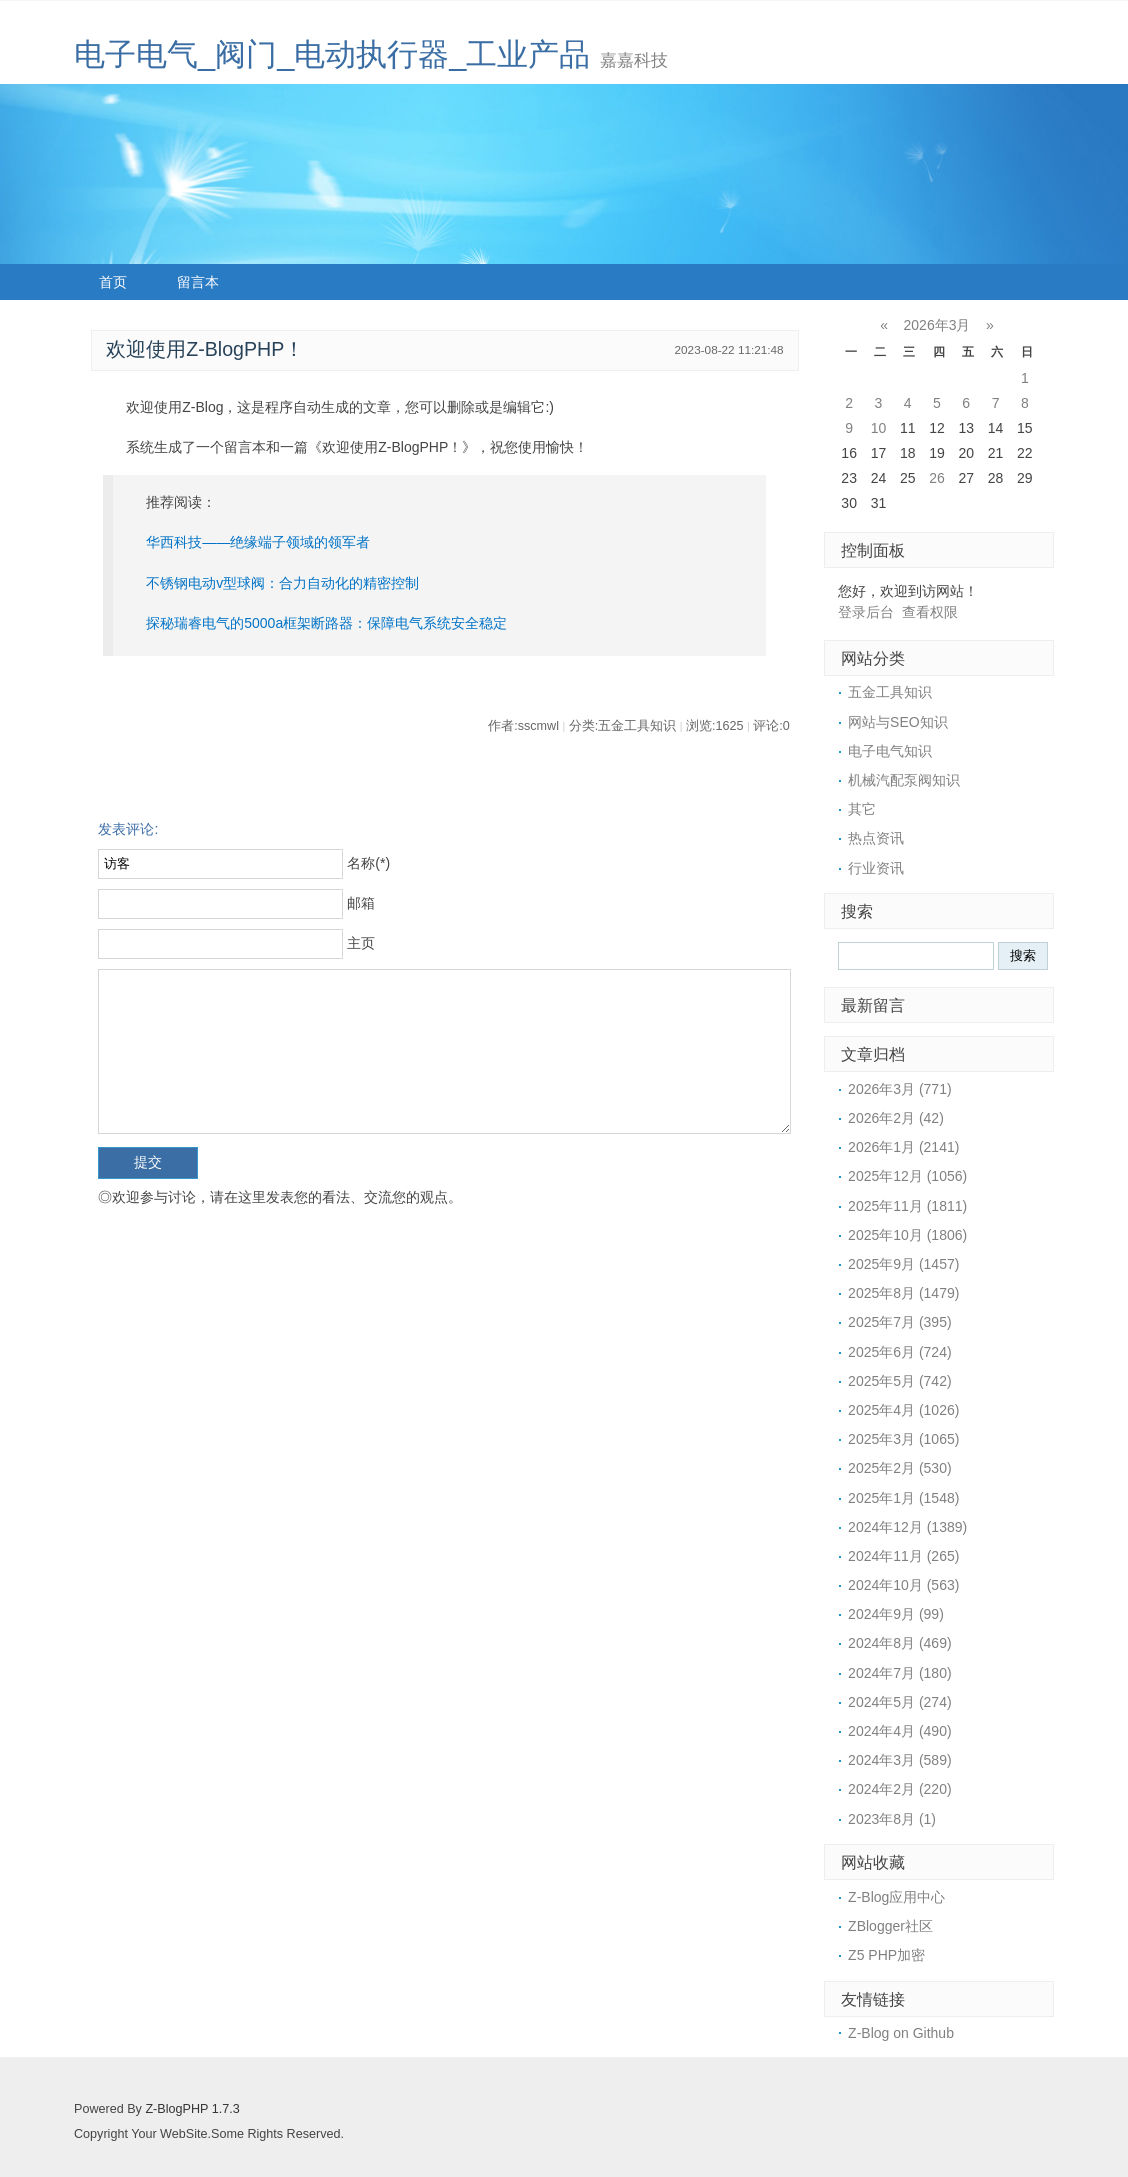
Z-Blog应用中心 (896, 1897)
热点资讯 (876, 838)
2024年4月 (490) (900, 1731)
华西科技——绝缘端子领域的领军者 (258, 542)
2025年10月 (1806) (907, 1235)
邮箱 (361, 903)
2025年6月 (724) (900, 1352)
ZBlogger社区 (890, 1926)
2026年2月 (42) (896, 1118)
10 (879, 428)
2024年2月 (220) (900, 1789)
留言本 (198, 282)
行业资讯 (876, 868)
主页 (361, 943)
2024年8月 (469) (900, 1643)
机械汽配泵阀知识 (904, 780)
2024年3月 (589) (900, 1760)
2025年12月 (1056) (907, 1176)
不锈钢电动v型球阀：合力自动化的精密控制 (282, 583)
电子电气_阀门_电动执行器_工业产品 (332, 54)
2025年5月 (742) (900, 1381)
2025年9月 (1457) (903, 1264)
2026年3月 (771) (900, 1089)
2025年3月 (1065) (903, 1439)
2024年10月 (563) (903, 1585)
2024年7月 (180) (900, 1673)
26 (937, 478)
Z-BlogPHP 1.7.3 (192, 2109)
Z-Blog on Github (901, 2033)
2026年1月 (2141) (903, 1147)
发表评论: (128, 829)
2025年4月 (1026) (903, 1410)
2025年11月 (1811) (907, 1206)
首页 (113, 282)
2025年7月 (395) (900, 1322)
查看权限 (930, 612)
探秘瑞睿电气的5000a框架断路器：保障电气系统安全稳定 (326, 623)
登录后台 (866, 612)
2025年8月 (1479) (903, 1293)
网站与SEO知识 (898, 722)
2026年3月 (937, 325)
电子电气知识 (890, 751)
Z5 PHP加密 (886, 1955)
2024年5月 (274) (900, 1702)
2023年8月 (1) (892, 1819)
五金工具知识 (890, 692)
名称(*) (368, 863)
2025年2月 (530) (900, 1468)
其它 (862, 809)
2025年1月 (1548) (903, 1498)
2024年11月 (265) (903, 1556)
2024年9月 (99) (896, 1614)
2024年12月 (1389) (907, 1527)
